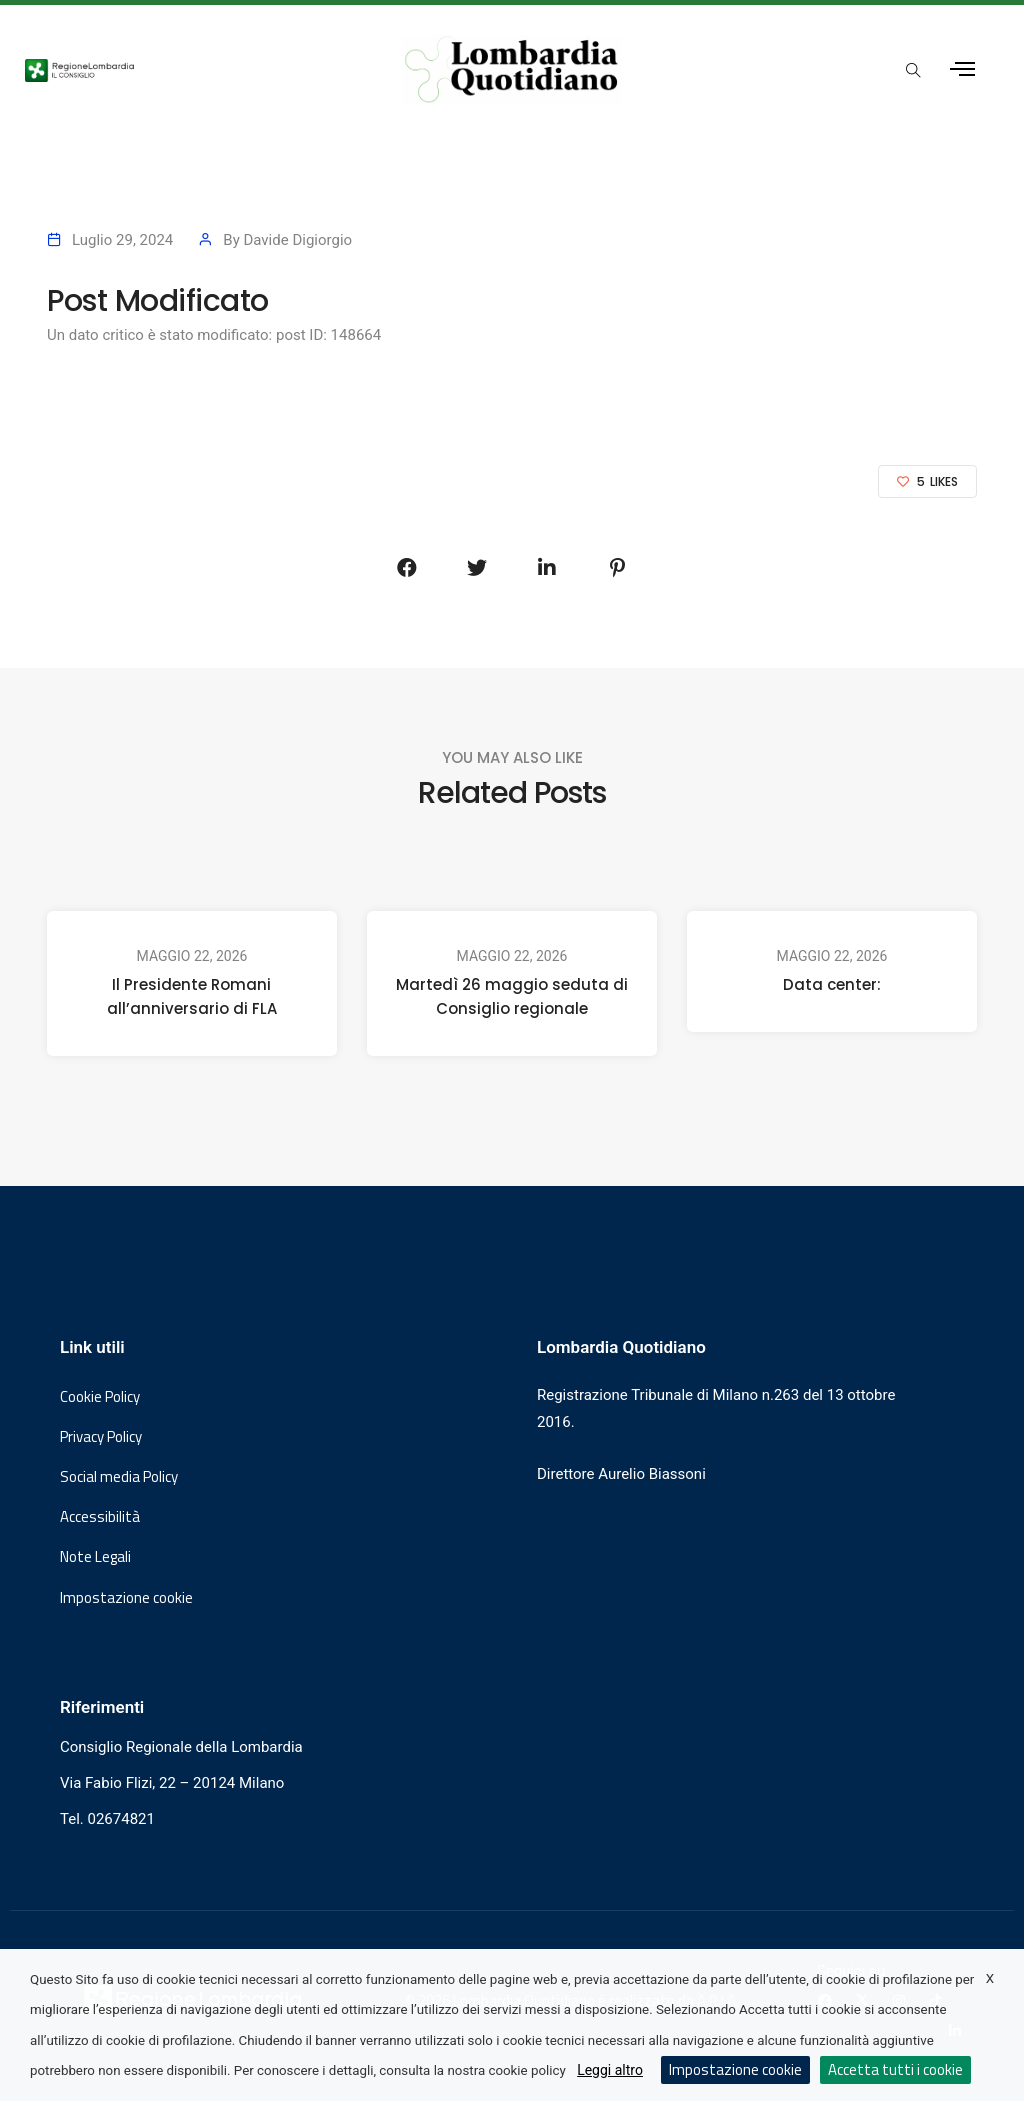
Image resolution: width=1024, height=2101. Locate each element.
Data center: (832, 984)
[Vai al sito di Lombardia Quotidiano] (512, 69)
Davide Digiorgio (297, 240)
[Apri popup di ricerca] (914, 71)
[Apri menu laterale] (962, 69)
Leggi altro (610, 2070)
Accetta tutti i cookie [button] (895, 2069)
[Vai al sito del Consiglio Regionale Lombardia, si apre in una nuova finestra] (187, 69)
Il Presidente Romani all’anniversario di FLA (192, 996)
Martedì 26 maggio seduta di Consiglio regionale (512, 996)
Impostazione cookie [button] (126, 1598)
